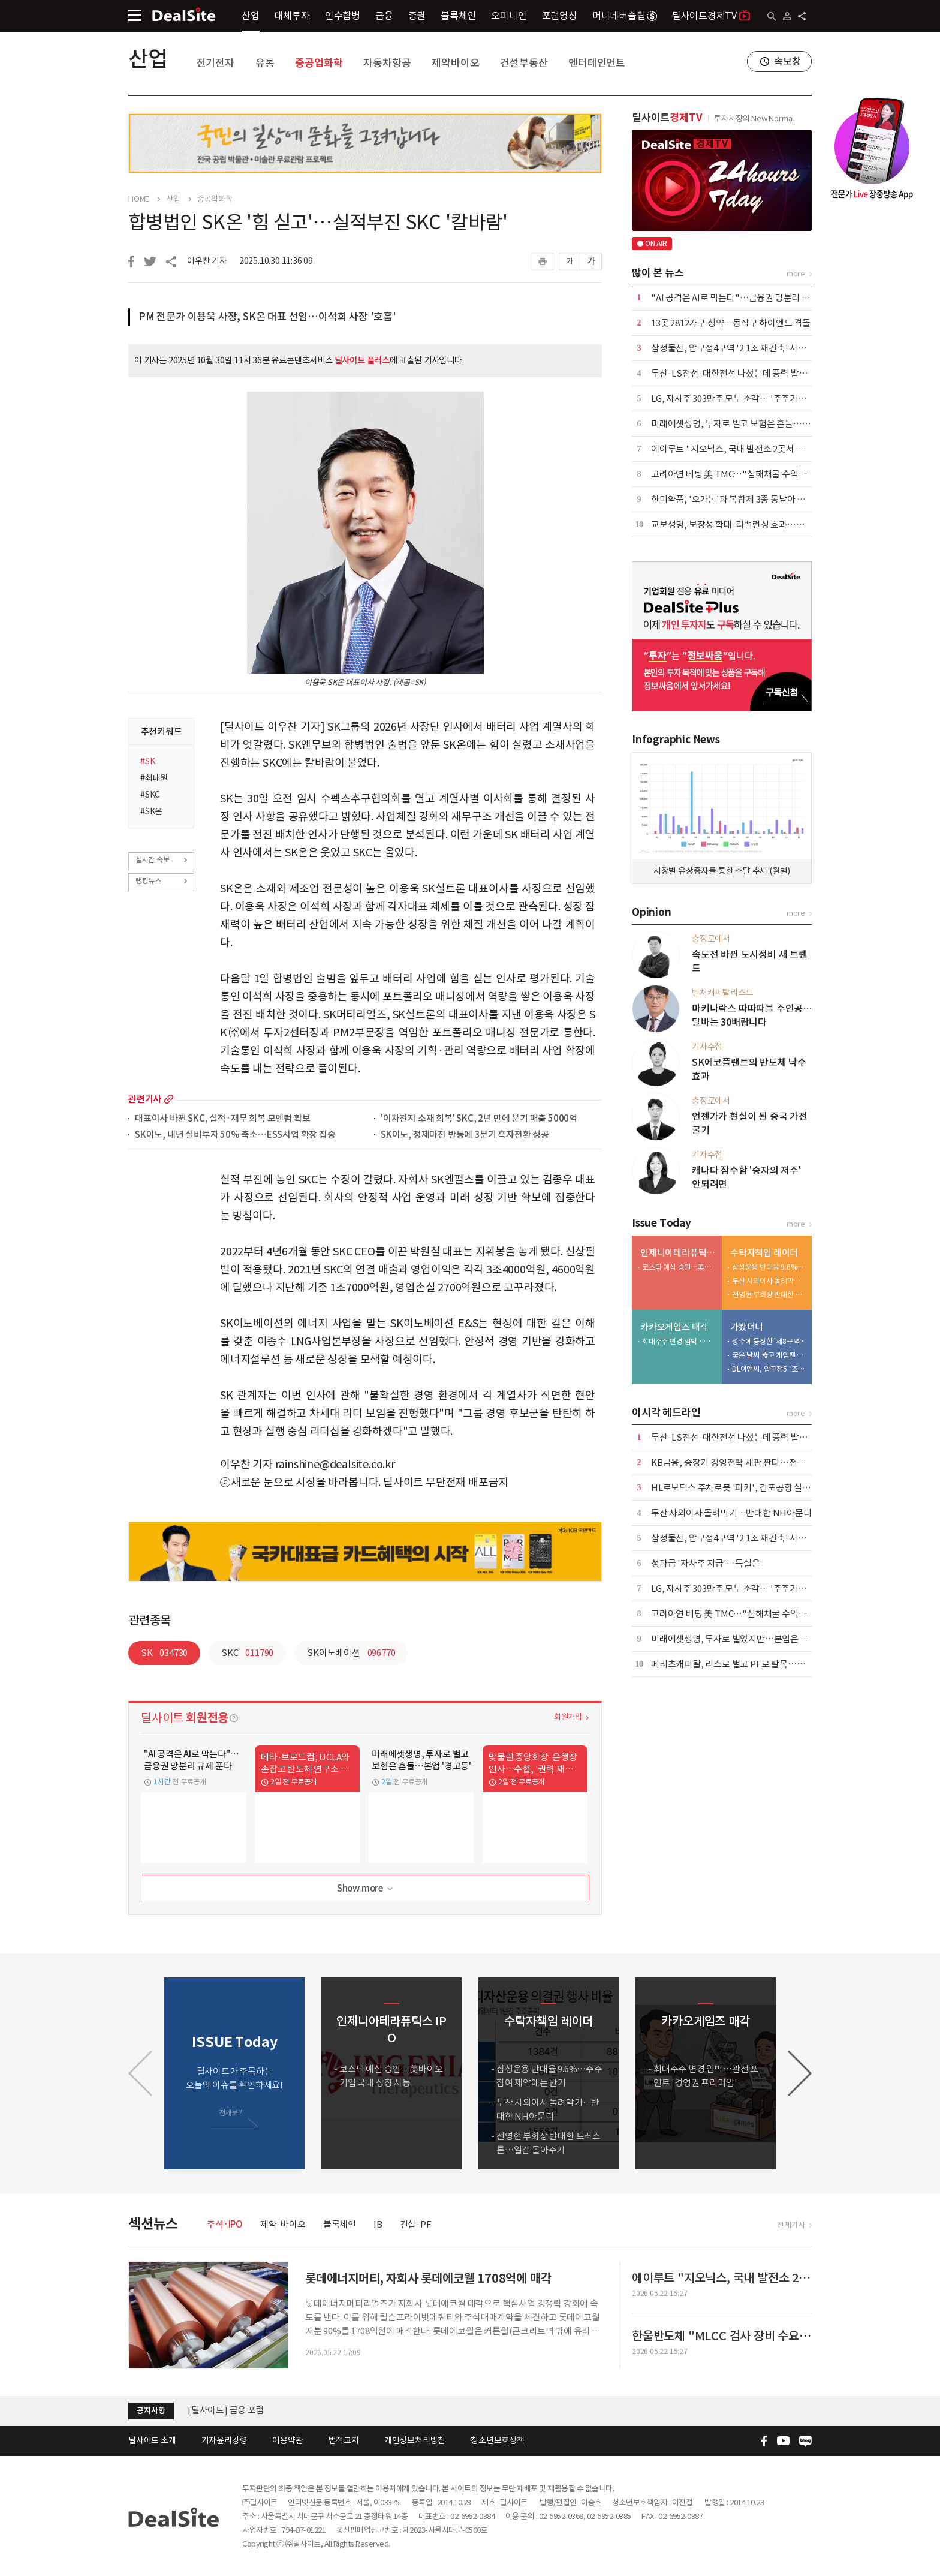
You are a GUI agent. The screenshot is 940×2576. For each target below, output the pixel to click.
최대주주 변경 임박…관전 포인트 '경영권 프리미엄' (679, 1341)
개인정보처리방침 (414, 2440)
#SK (147, 761)
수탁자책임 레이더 (764, 1252)
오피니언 (508, 16)
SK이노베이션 (351, 1652)
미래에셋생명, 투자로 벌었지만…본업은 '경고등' (741, 1639)
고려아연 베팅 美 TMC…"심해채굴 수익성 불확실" (744, 474)
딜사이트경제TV (711, 15)
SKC (247, 1652)
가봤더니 (746, 1326)
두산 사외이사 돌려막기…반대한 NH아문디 (769, 1281)
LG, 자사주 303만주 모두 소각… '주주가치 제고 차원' (748, 398)
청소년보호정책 (498, 2440)
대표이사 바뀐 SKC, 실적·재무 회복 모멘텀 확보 (222, 1119)
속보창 (787, 61)
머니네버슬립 (624, 16)
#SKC (150, 794)
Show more (366, 1889)
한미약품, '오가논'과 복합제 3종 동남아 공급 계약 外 (746, 499)
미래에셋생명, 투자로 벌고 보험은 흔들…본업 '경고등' (751, 423)
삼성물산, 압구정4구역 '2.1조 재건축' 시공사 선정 (742, 348)
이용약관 (287, 2440)
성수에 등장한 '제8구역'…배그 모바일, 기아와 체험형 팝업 (769, 1341)
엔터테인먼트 (596, 63)
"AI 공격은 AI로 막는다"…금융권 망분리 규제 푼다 (743, 297)
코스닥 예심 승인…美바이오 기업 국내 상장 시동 (679, 1267)
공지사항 (151, 2411)
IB (377, 2224)
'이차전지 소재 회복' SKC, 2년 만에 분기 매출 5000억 (479, 1119)
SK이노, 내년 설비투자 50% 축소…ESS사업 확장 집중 (235, 1135)
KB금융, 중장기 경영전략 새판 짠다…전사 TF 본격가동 (752, 1462)
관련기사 (144, 1099)
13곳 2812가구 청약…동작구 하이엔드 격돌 (731, 323)
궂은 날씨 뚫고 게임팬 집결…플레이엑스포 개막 (769, 1355)
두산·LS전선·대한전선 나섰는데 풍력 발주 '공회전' (745, 373)
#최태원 (154, 778)
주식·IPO (225, 2224)
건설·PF (416, 2224)
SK (164, 1652)
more (168, 1099)
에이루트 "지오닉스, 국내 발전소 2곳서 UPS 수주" (744, 449)
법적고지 (344, 2440)
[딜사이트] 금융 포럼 (226, 2410)
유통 (265, 63)
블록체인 (458, 16)
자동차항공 (387, 63)
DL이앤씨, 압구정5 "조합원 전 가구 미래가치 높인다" (769, 1369)
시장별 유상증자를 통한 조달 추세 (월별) (721, 870)
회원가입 (568, 1717)
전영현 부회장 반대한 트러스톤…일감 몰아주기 (769, 1294)
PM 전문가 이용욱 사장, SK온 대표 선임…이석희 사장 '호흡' (267, 317)
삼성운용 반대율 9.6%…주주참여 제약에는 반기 (769, 1267)
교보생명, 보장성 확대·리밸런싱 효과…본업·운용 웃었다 (755, 524)
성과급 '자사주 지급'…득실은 (705, 1563)
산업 (251, 16)
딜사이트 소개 (152, 2440)
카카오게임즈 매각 (674, 1326)
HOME (138, 199)
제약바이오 (455, 63)
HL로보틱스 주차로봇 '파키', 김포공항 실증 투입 (739, 1487)
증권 (417, 16)
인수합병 (342, 16)
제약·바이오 (283, 2224)
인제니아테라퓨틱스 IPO (678, 1252)
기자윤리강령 (224, 2440)
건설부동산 (523, 63)
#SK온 (151, 811)
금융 (384, 16)
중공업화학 (318, 63)
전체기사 (791, 2225)
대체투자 (292, 16)
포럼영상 (559, 16)
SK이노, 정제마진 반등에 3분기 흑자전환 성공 (465, 1135)
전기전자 (215, 63)
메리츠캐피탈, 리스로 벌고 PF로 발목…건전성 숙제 (745, 1664)
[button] (800, 2073)
